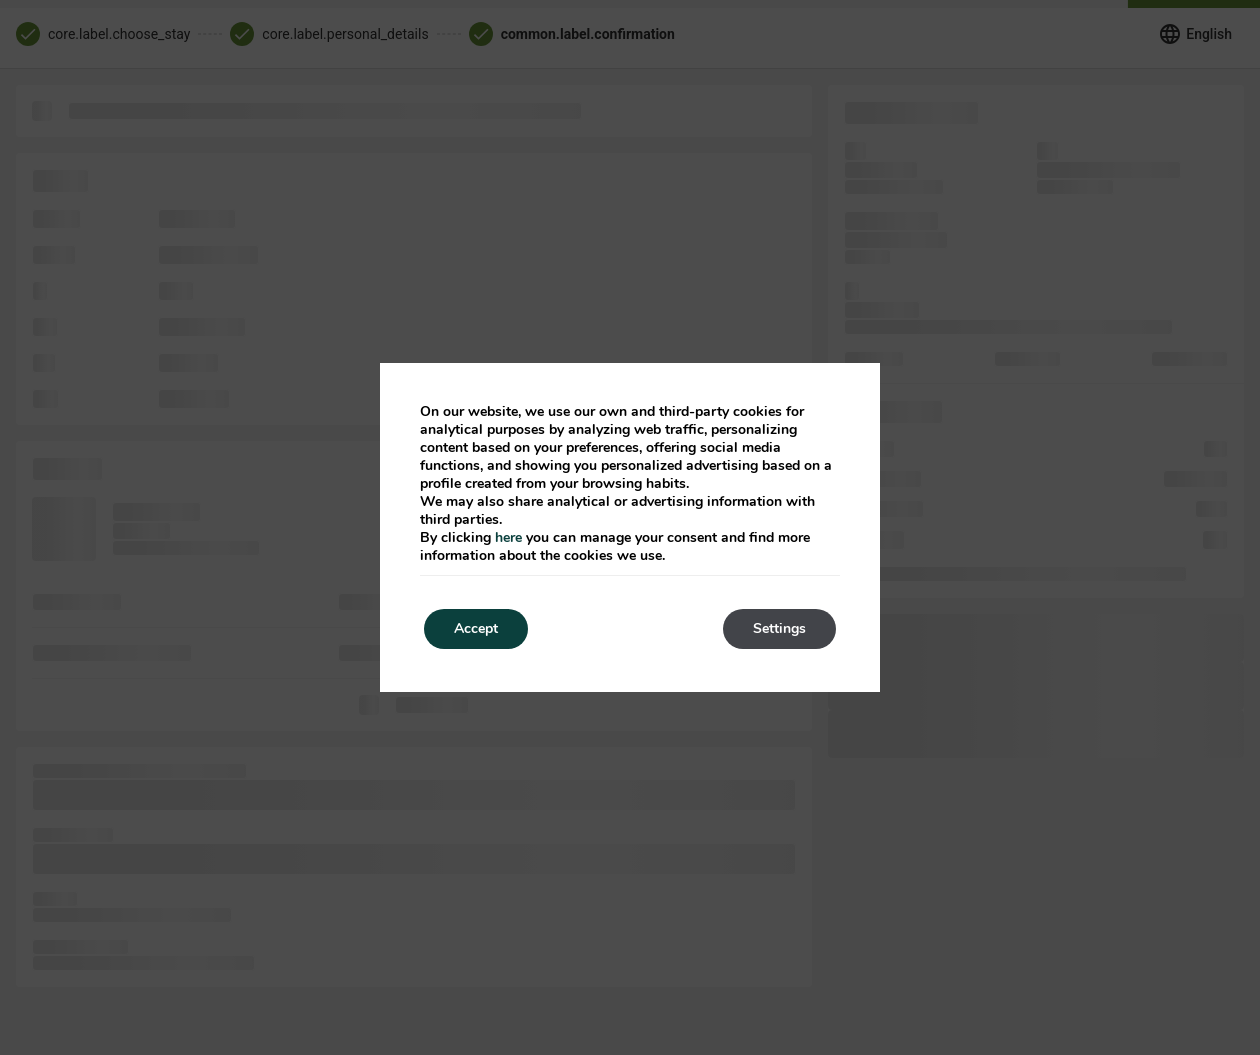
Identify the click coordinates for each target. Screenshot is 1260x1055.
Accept (476, 628)
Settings (779, 628)
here (508, 537)
